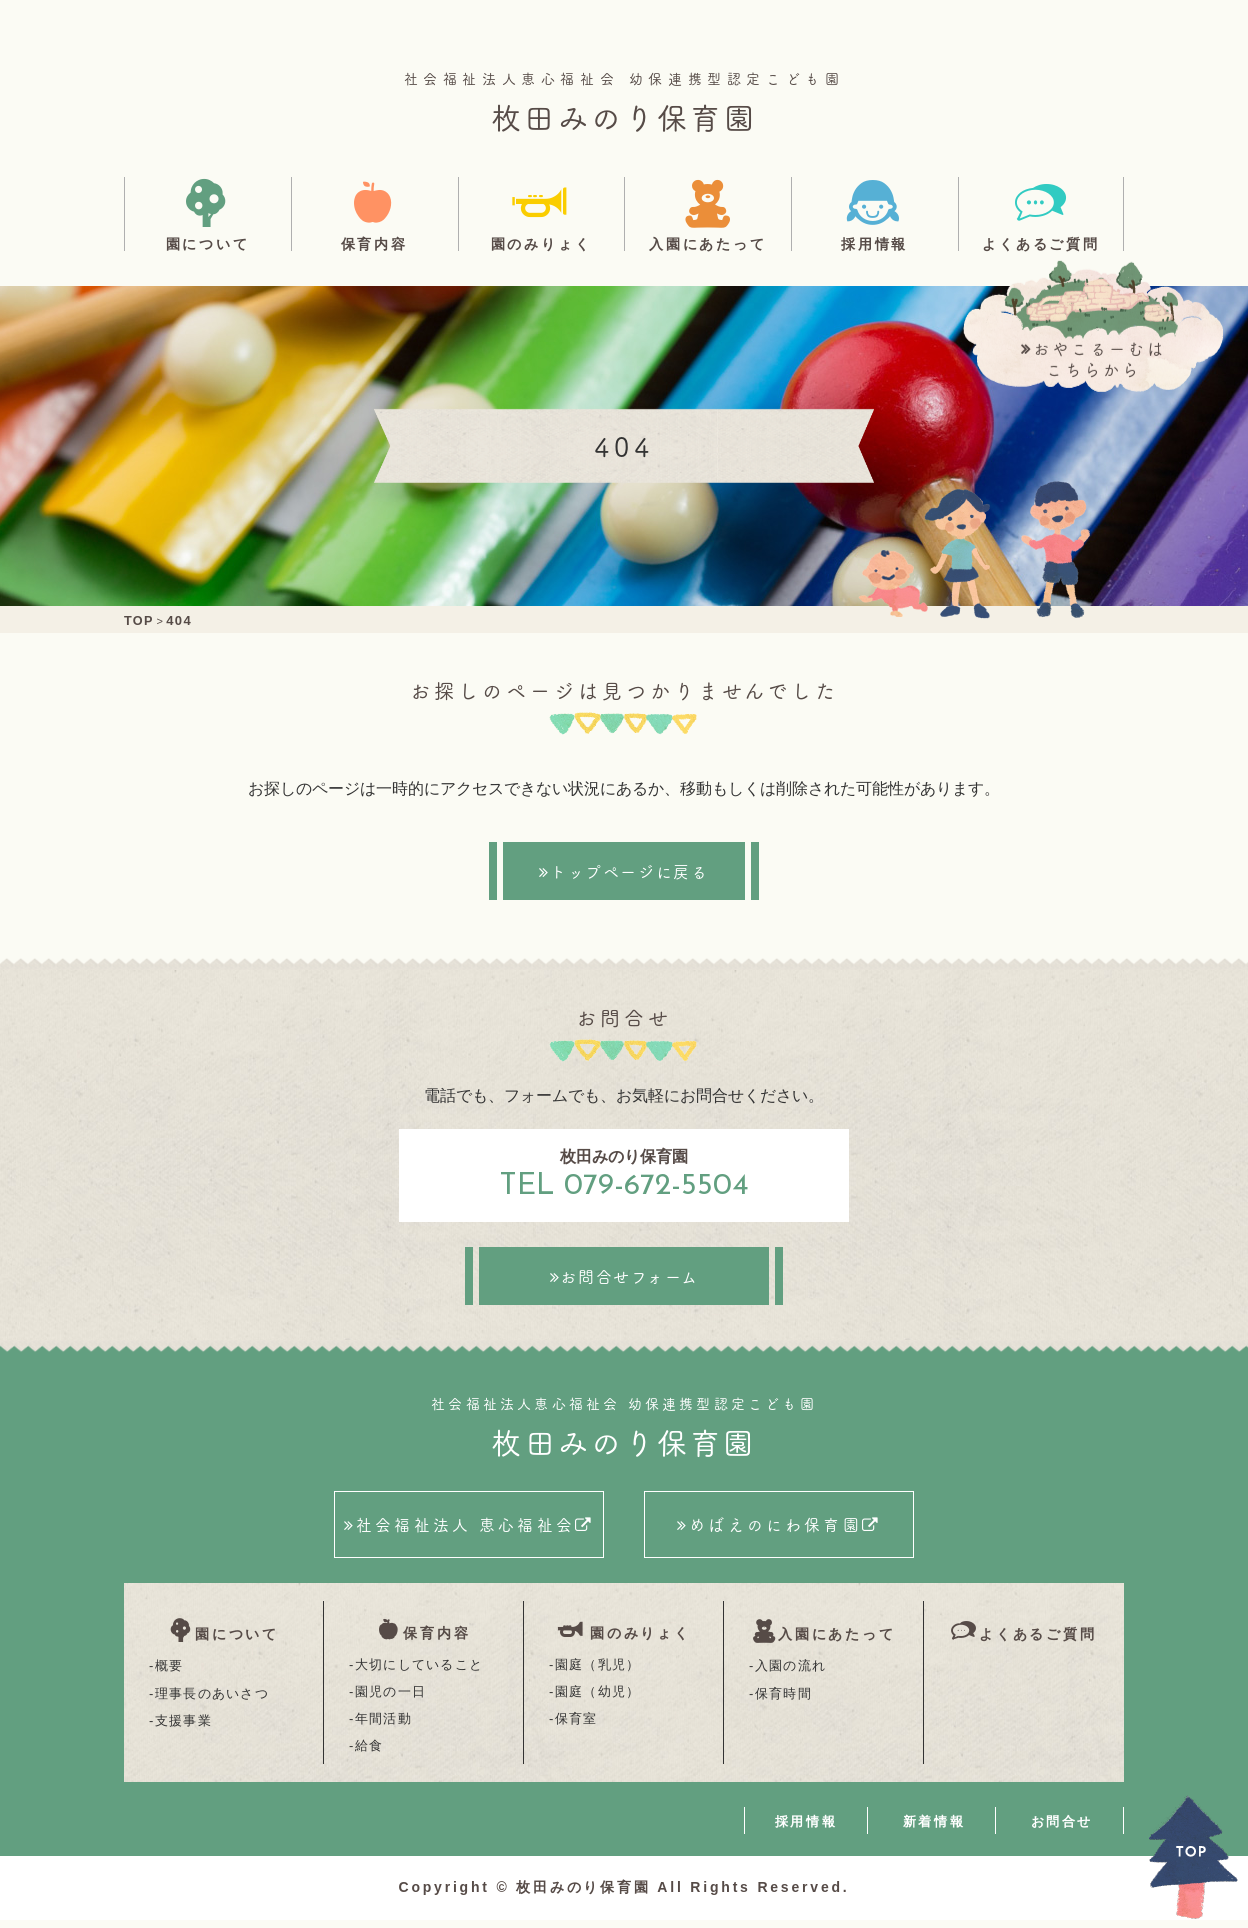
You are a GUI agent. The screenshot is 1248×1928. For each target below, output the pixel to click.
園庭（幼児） (598, 1698)
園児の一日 (391, 1698)
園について (208, 243)
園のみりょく (541, 243)
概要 (169, 1671)
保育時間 (783, 1698)
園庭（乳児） (598, 1671)
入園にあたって (708, 243)
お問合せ (1062, 1829)
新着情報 (934, 1829)
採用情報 (874, 243)
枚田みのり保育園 (624, 116)
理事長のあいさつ (212, 1698)
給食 (369, 1752)
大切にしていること (419, 1671)
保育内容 (374, 243)
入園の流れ (791, 1671)
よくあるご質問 (1041, 243)
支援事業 (183, 1725)
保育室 (576, 1725)
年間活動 (383, 1725)
